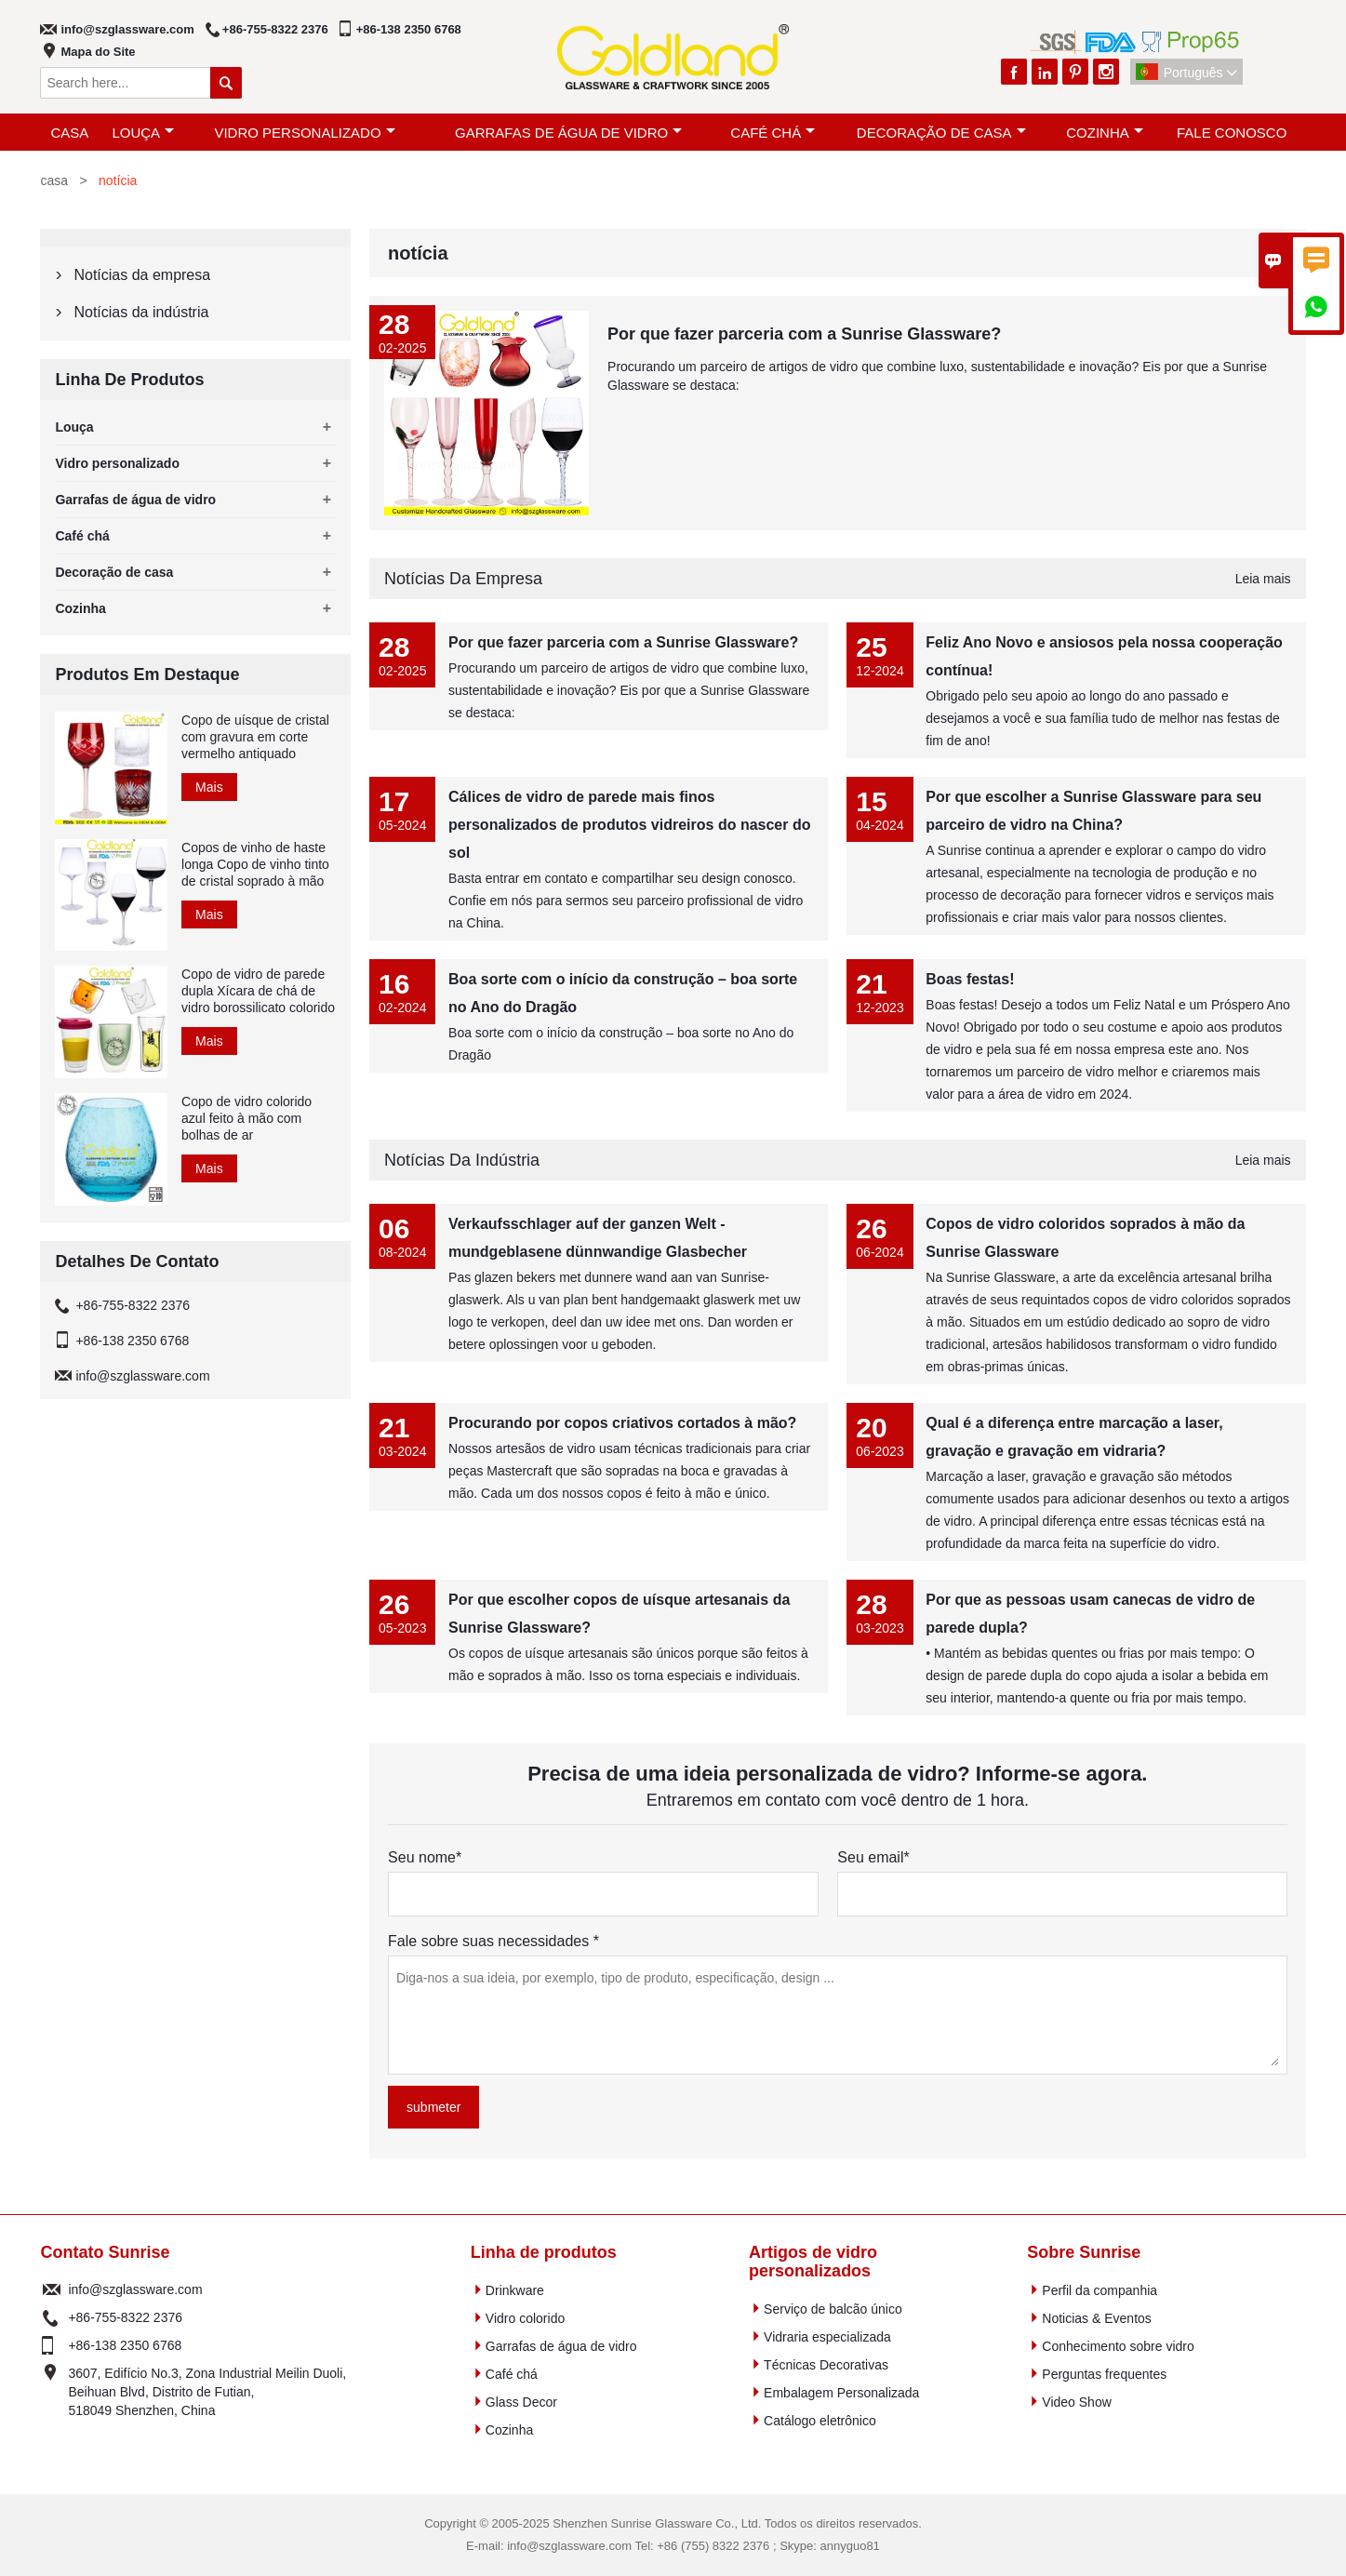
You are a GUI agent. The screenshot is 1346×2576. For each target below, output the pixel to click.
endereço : (51, 2392)
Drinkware (515, 2290)
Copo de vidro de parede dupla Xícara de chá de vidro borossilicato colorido (258, 991)
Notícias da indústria (462, 1160)
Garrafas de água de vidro (568, 132)
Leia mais (1263, 578)
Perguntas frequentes (1104, 2374)
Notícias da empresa (463, 578)
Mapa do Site (97, 52)
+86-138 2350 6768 (408, 29)
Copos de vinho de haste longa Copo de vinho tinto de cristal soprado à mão (255, 864)
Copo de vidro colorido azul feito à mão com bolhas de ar (246, 1118)
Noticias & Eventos (1097, 2318)
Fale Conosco (1231, 132)
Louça (143, 132)
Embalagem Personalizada (841, 2392)
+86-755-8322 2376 (275, 29)
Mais (209, 787)
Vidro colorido (525, 2318)
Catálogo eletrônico (820, 2420)
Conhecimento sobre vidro (1117, 2346)
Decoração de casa (941, 132)
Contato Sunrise (104, 2252)
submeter (433, 2107)
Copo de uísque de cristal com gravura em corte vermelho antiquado (255, 737)
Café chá (772, 132)
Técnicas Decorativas (826, 2364)
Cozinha (1104, 132)
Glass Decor (521, 2402)
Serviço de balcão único (833, 2309)
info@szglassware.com (126, 29)
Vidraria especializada (827, 2336)
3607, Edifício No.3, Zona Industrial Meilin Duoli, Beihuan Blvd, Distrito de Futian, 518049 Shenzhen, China (207, 2392)
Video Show (1076, 2402)
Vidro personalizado (304, 132)
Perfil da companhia (1099, 2290)
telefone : (51, 2317)
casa (69, 132)
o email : (51, 2289)
